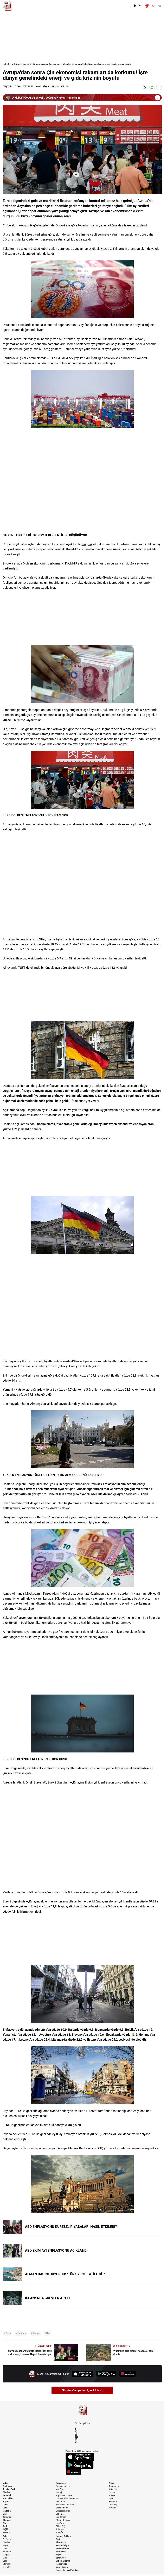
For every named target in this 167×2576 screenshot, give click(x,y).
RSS (58, 2539)
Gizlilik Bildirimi (63, 2561)
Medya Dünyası (63, 2520)
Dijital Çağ (60, 2526)
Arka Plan (60, 2501)
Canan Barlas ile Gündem (67, 2498)
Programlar (61, 2483)
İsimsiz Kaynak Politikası (67, 2570)
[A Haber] (7, 6)
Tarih (5, 2526)
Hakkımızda (61, 2564)
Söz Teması (61, 2517)
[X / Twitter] (82, 2431)
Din (4, 2523)
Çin (5, 225)
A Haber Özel (9, 2489)
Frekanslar (61, 2551)
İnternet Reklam (63, 2536)
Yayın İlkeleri (62, 2567)
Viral (5, 2514)
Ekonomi (7, 2495)
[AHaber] (138, 6)
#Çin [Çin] (47, 2333)
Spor (5, 2508)
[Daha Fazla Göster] (159, 87)
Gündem (6, 2492)
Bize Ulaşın (61, 2542)
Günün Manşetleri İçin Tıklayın (82, 2390)
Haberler (7, 64)
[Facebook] (82, 2429)
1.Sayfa (59, 2532)
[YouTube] (82, 2437)
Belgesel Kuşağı (63, 2511)
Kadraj (59, 2492)
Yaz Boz (59, 2489)
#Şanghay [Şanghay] (21, 2333)
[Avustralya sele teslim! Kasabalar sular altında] (124, 2352)
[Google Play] (106, 2374)
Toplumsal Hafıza (64, 2495)
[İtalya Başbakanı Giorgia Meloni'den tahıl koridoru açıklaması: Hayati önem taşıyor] (40, 2352)
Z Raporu (60, 2529)
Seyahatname (62, 2508)
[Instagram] (82, 2434)
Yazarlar (6, 2532)
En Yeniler (7, 2539)
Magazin (7, 2511)
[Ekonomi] (122, 6)
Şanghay (87, 544)
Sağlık (6, 2529)
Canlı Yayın (8, 2486)
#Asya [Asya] (7, 2333)
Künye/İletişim (62, 2545)
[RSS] (82, 2442)
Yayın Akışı (61, 2558)
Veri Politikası (62, 2548)
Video (5, 2483)
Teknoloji (7, 2517)
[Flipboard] (82, 2439)
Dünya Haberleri (21, 64)
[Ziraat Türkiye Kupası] (147, 6)
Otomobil (7, 2520)
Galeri (5, 2536)
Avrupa (7, 1782)
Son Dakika (8, 2498)
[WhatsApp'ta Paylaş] (152, 87)
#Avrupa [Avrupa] (35, 2333)
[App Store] (82, 2374)
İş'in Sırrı (60, 2523)
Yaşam (6, 2501)
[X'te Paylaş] (145, 87)
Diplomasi (60, 2514)
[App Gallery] (127, 2374)
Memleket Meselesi (65, 2504)
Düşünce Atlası (63, 2486)
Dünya (6, 2504)
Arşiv (58, 2555)
